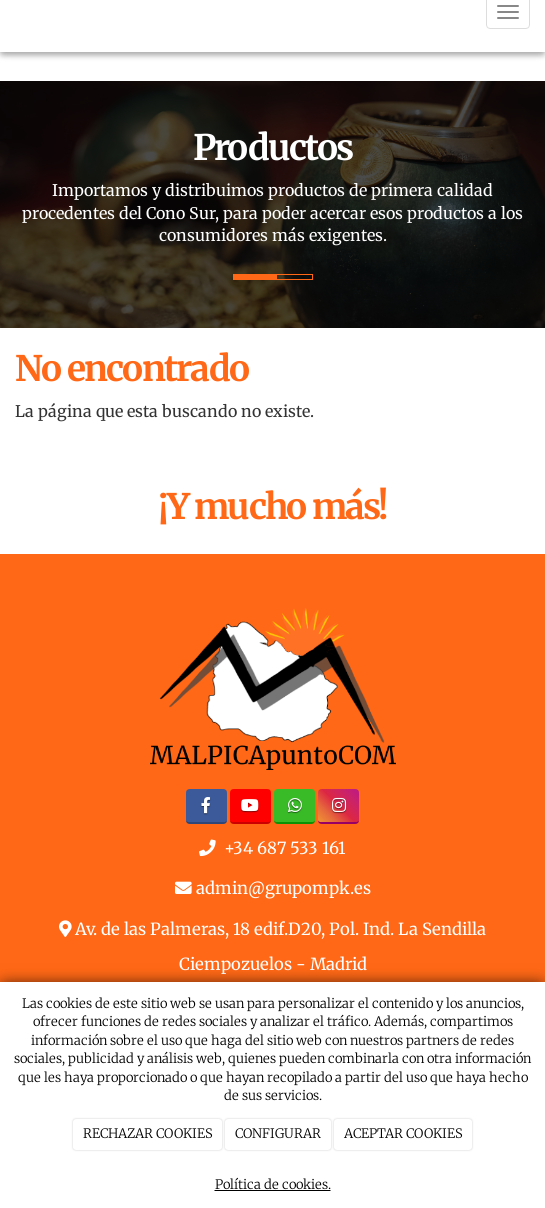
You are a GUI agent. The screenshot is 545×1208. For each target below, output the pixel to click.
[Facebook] (206, 806)
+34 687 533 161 (285, 848)
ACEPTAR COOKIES (403, 1133)
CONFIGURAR (278, 1133)
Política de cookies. (273, 1184)
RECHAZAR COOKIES (148, 1133)
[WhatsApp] (294, 806)
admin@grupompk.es (283, 888)
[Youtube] (250, 806)
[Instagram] (338, 806)
